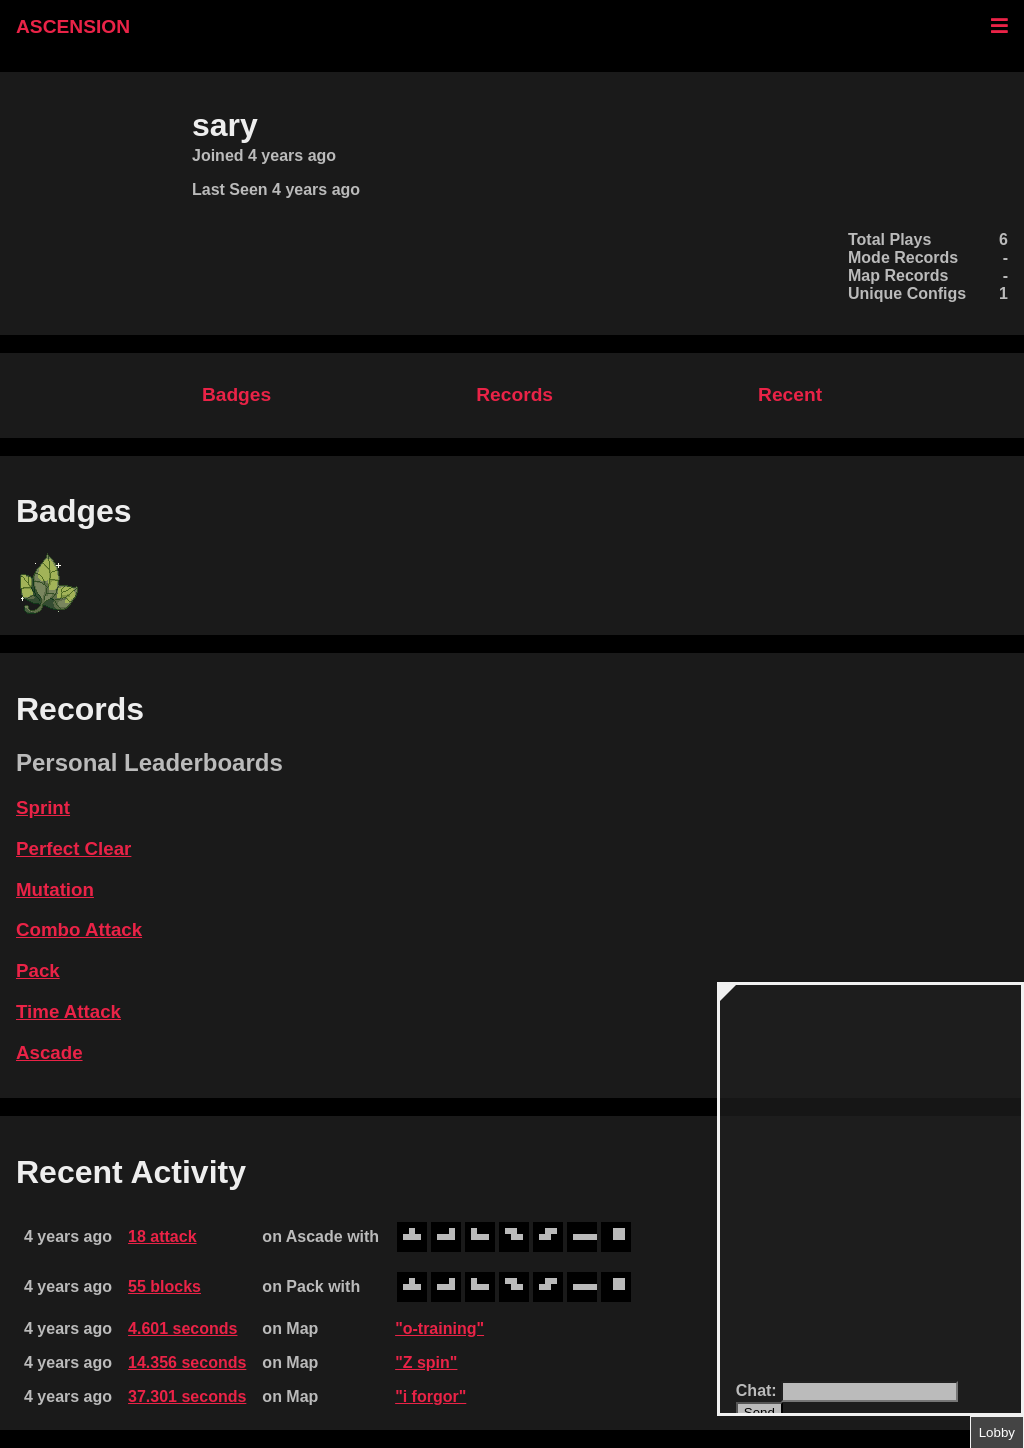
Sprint (43, 807)
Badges (236, 394)
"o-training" (439, 1328)
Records (514, 394)
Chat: (758, 1390)
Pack (38, 970)
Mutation (55, 889)
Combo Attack (79, 929)
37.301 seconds (187, 1396)
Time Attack (68, 1011)
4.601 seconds (182, 1328)
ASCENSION (73, 26)
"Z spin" (426, 1362)
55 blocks (164, 1286)
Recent (790, 394)
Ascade (49, 1052)
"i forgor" (430, 1396)
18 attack (162, 1236)
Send (759, 1412)
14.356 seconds (187, 1362)
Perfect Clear (73, 848)
